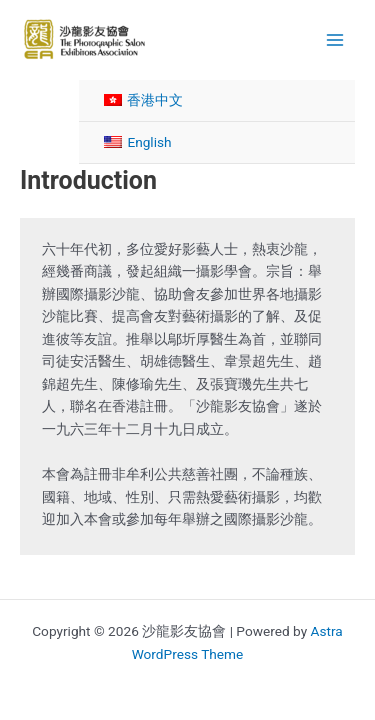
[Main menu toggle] (335, 39)
